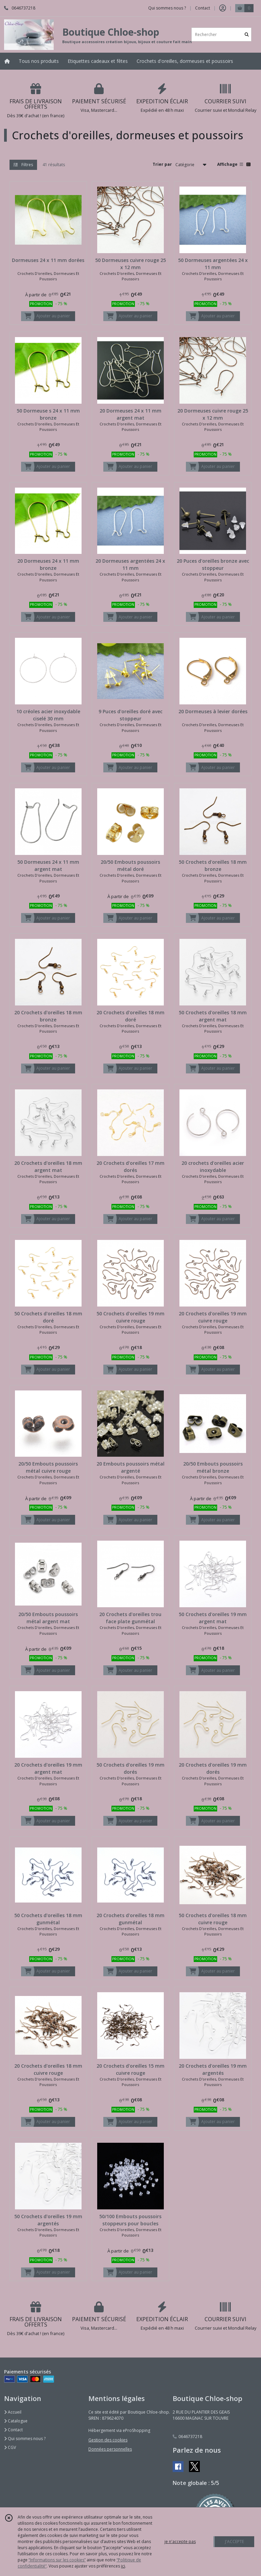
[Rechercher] (246, 34)
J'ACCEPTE (234, 2541)
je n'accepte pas (180, 2541)
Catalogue (16, 2421)
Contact (202, 8)
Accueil (12, 2412)
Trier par (162, 164)
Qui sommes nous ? (25, 2438)
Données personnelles (110, 2449)
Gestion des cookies (107, 2440)
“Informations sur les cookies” (57, 2560)
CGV (10, 2447)
